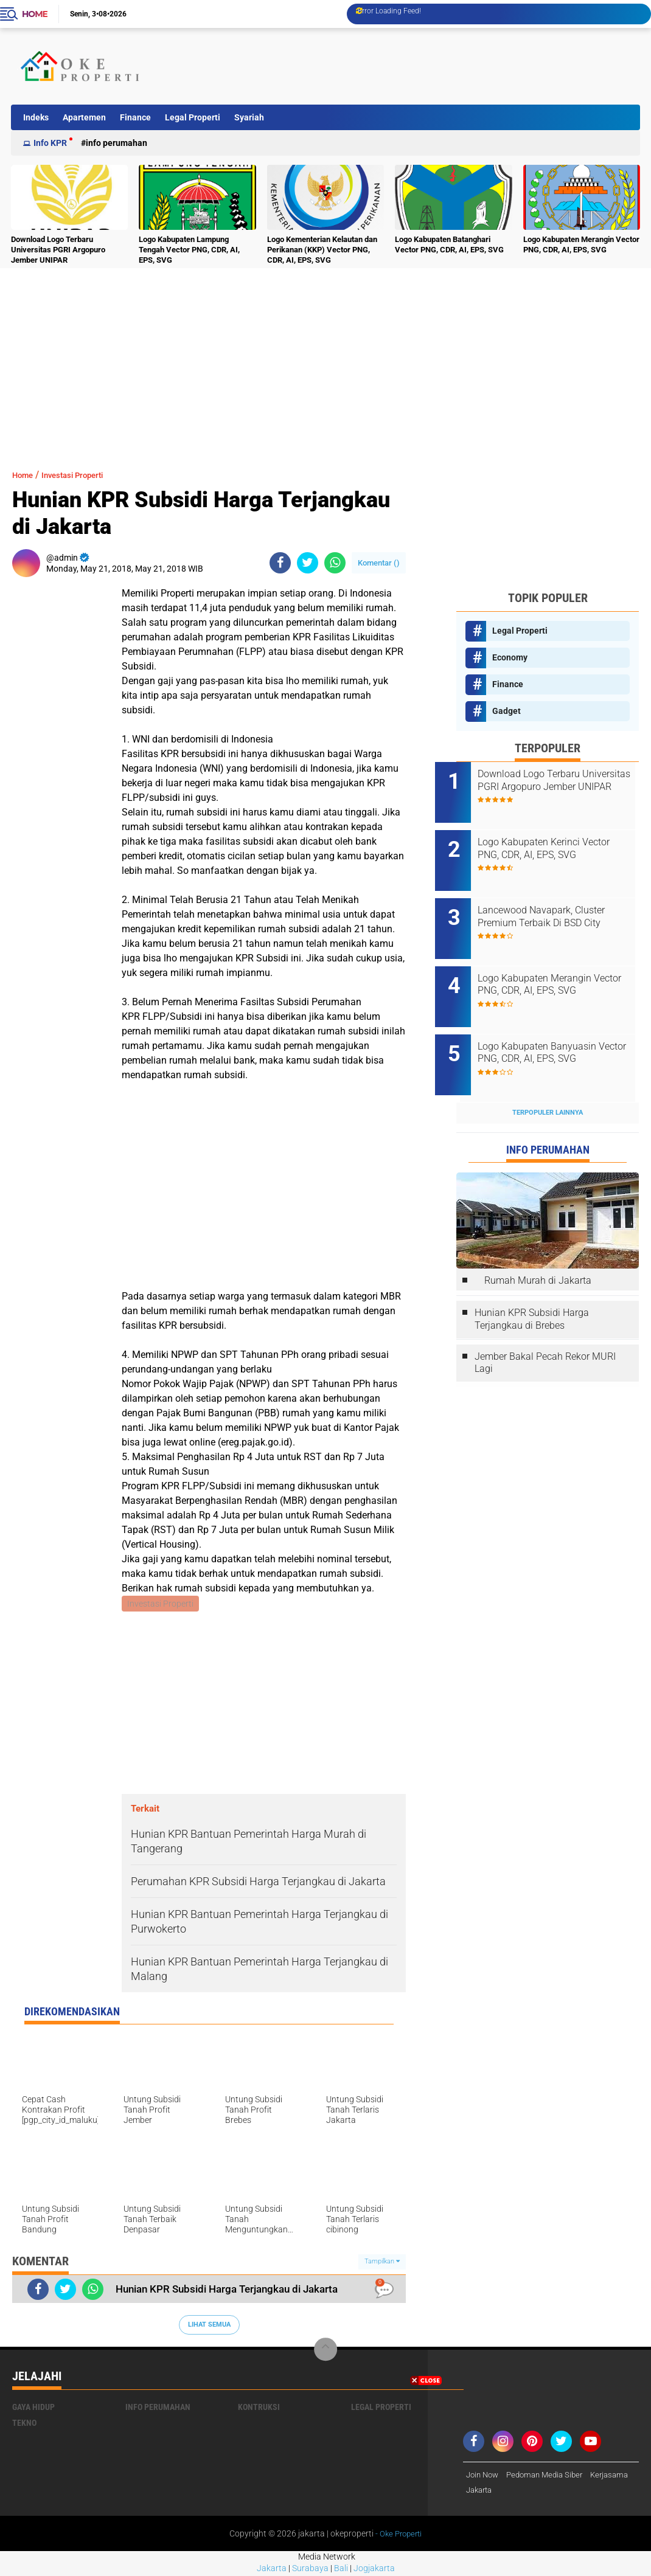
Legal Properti (192, 117)
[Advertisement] (416, 66)
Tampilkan (382, 2263)
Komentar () (379, 562)
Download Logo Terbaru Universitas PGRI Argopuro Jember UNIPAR (58, 250)
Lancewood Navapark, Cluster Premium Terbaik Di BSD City (562, 903)
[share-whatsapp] (335, 562)
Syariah (249, 117)
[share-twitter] (307, 562)
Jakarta (272, 2570)
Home (34, 14)
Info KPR (50, 143)
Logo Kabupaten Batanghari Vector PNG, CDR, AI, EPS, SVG (449, 244)
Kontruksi (259, 2408)
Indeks (36, 117)
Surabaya (310, 2570)
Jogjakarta (374, 2570)
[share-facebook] (280, 562)
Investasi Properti (85, 474)
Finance (135, 117)
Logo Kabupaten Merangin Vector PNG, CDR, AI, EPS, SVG (581, 244)
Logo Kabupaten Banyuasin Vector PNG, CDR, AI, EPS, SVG (563, 1026)
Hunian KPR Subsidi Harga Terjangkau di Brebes (532, 1285)
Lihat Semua (209, 2326)
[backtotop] (325, 2351)
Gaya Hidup (33, 2408)
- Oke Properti (398, 2536)
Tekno (24, 2424)
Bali (341, 2570)
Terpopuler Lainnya (547, 1079)
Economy (509, 657)
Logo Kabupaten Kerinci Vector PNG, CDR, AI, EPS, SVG (563, 841)
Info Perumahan (116, 143)
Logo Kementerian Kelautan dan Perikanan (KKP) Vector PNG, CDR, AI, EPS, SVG (322, 250)
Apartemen (84, 117)
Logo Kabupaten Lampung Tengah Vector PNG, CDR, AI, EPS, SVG (189, 250)
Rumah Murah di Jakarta (537, 1247)
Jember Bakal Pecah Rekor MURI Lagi (545, 1329)
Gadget (506, 711)
